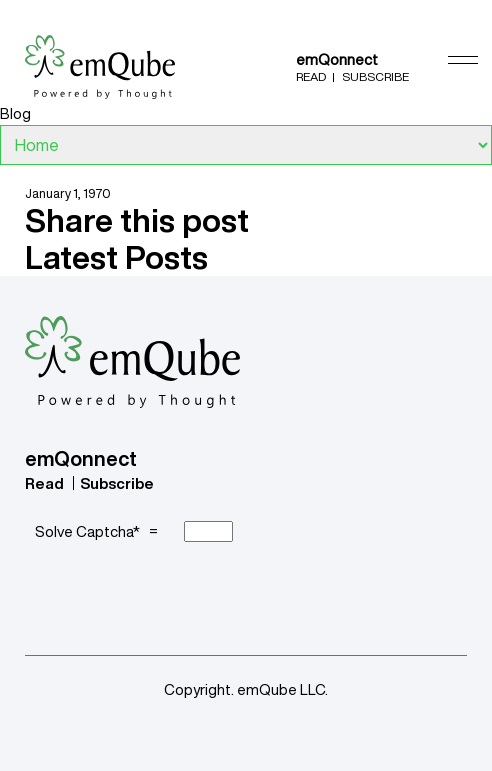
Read (311, 76)
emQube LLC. (282, 689)
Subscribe (375, 76)
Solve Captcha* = (99, 531)
